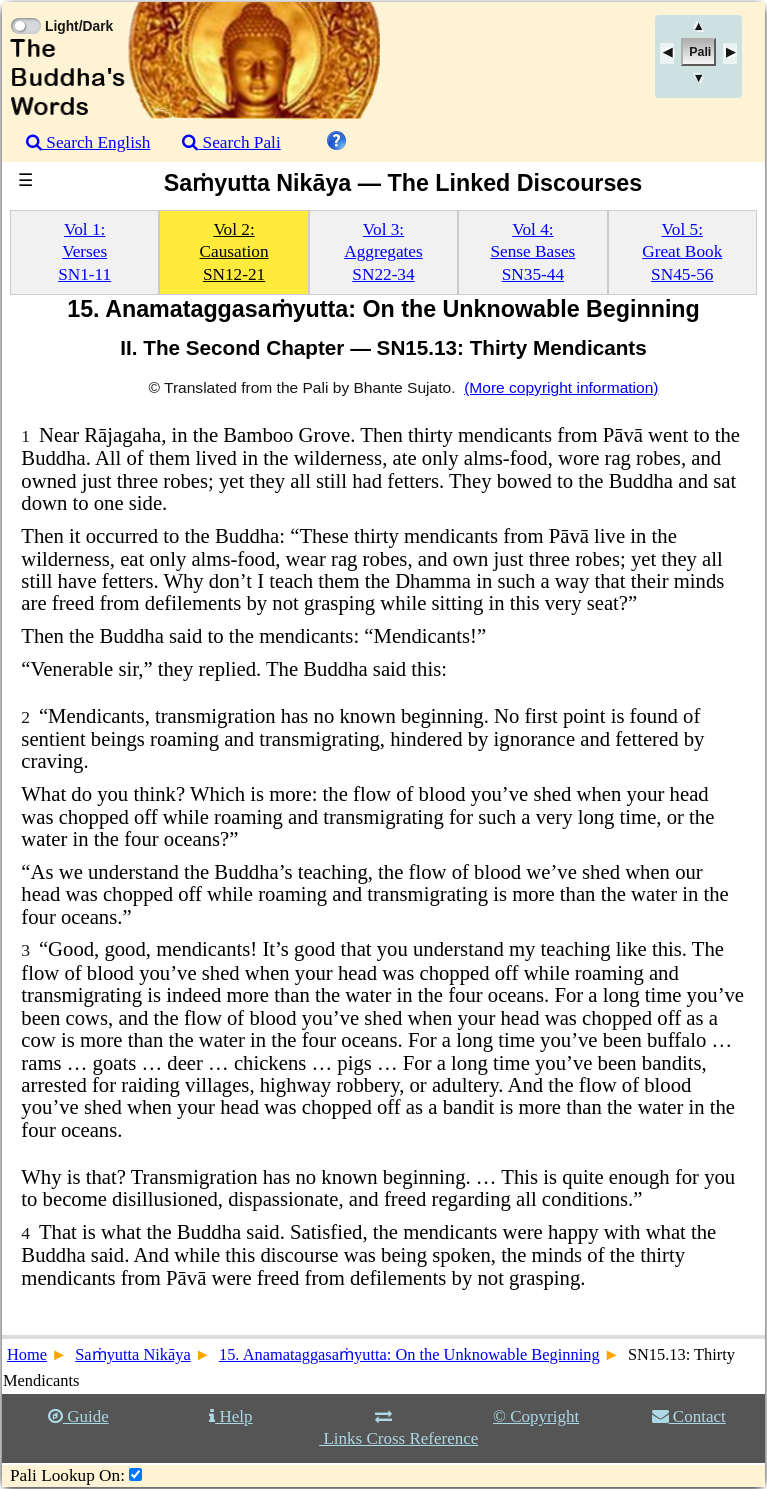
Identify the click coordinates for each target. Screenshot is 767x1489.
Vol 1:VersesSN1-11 (84, 252)
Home (27, 1354)
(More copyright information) (561, 387)
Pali (700, 52)
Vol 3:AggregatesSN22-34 (383, 252)
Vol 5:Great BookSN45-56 (682, 252)
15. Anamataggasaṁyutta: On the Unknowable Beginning (409, 1354)
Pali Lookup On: (67, 1475)
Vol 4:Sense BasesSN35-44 (532, 252)
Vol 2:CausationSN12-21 (234, 252)
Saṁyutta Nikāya (133, 1354)
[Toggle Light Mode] (25, 8)
